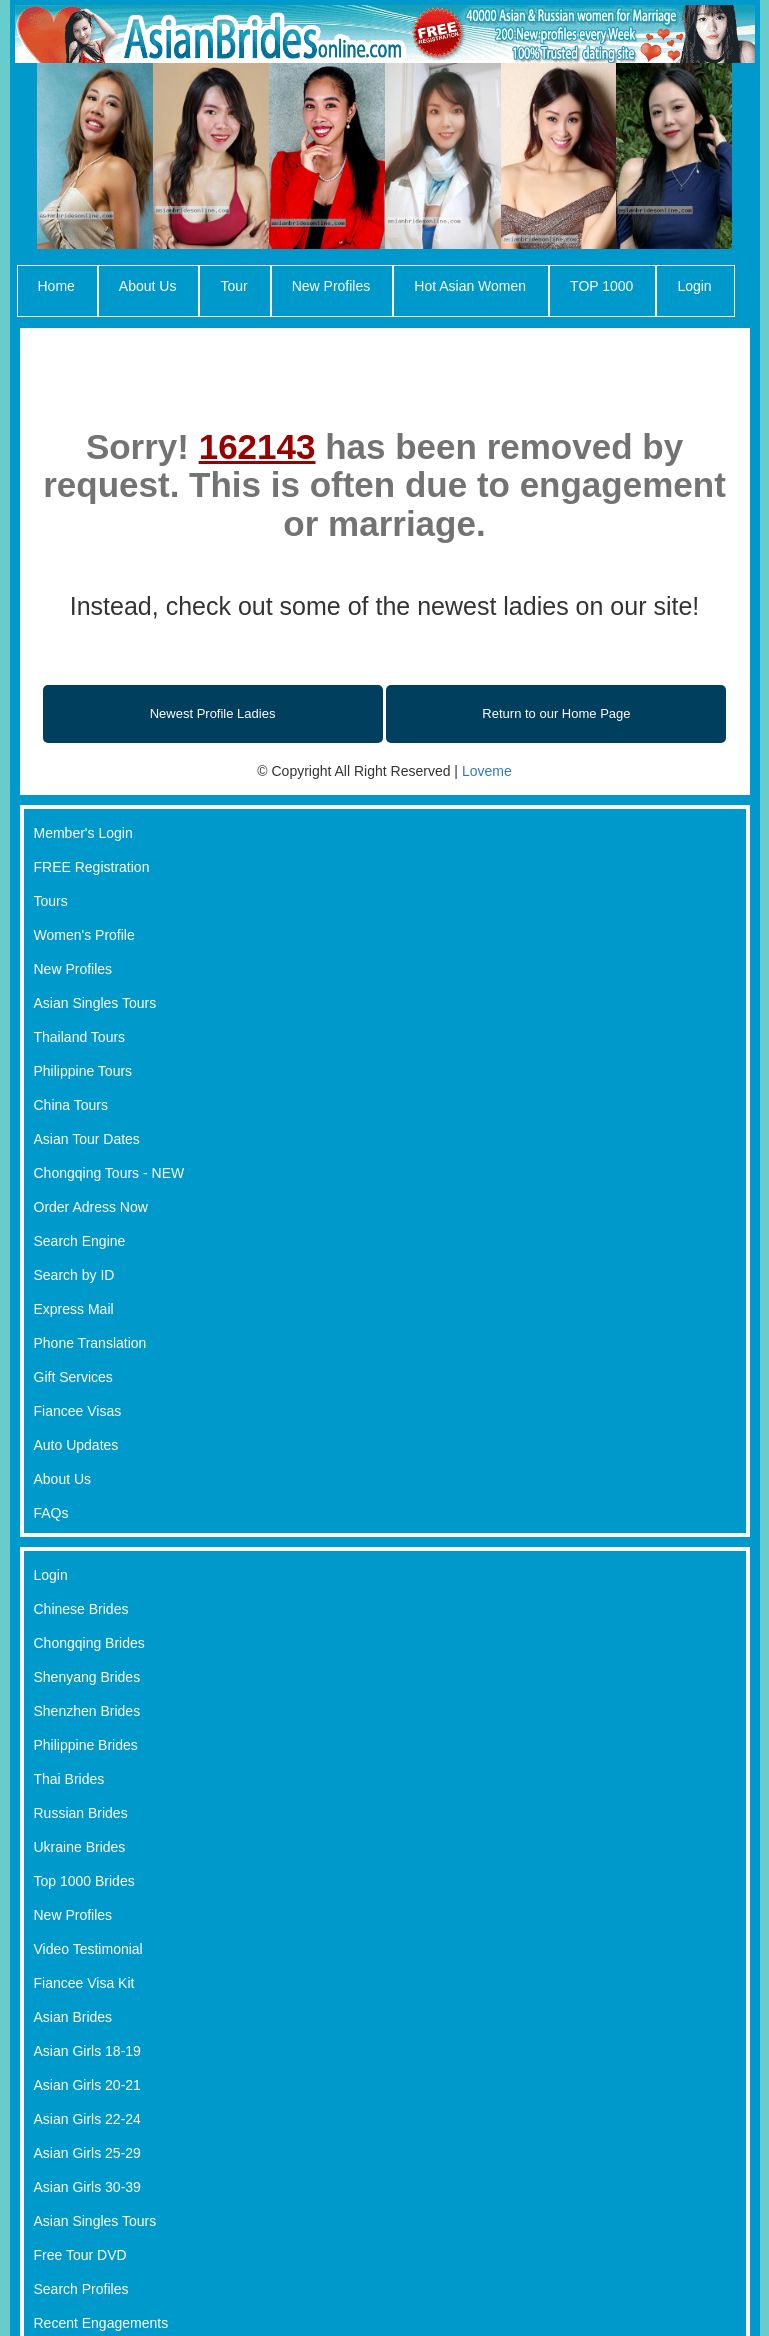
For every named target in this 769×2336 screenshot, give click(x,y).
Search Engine (80, 1241)
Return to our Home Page (556, 713)
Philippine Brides (86, 1745)
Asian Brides (73, 2017)
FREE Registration (92, 867)
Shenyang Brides (87, 1677)
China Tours (71, 1105)
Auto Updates (76, 1445)
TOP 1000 (601, 286)
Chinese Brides (81, 1609)
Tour (233, 286)
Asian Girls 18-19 (87, 2051)
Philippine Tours (83, 1071)
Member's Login (83, 833)
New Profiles (331, 286)
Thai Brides (69, 1779)
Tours (51, 901)
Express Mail (74, 1309)
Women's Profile (84, 935)
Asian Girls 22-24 (87, 2119)
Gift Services (73, 1377)
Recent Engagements (101, 2323)
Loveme (487, 771)
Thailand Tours (80, 1037)
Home (56, 286)
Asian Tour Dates (87, 1139)
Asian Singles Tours (95, 1003)
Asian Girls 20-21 (87, 2085)
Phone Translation (90, 1343)
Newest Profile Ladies (213, 713)
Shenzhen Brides (87, 1711)
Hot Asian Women (470, 286)
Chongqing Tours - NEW (109, 1173)
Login (694, 286)
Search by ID (74, 1275)
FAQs (51, 1513)
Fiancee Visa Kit (84, 1983)
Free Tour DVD (80, 2255)
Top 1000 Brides (84, 1881)
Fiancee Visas (78, 1411)
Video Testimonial (88, 1949)
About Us (148, 286)
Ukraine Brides (80, 1847)
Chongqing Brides (89, 1643)
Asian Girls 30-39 (87, 2187)
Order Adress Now (91, 1207)
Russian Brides (81, 1813)
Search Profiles (81, 2289)
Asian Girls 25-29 (87, 2153)
